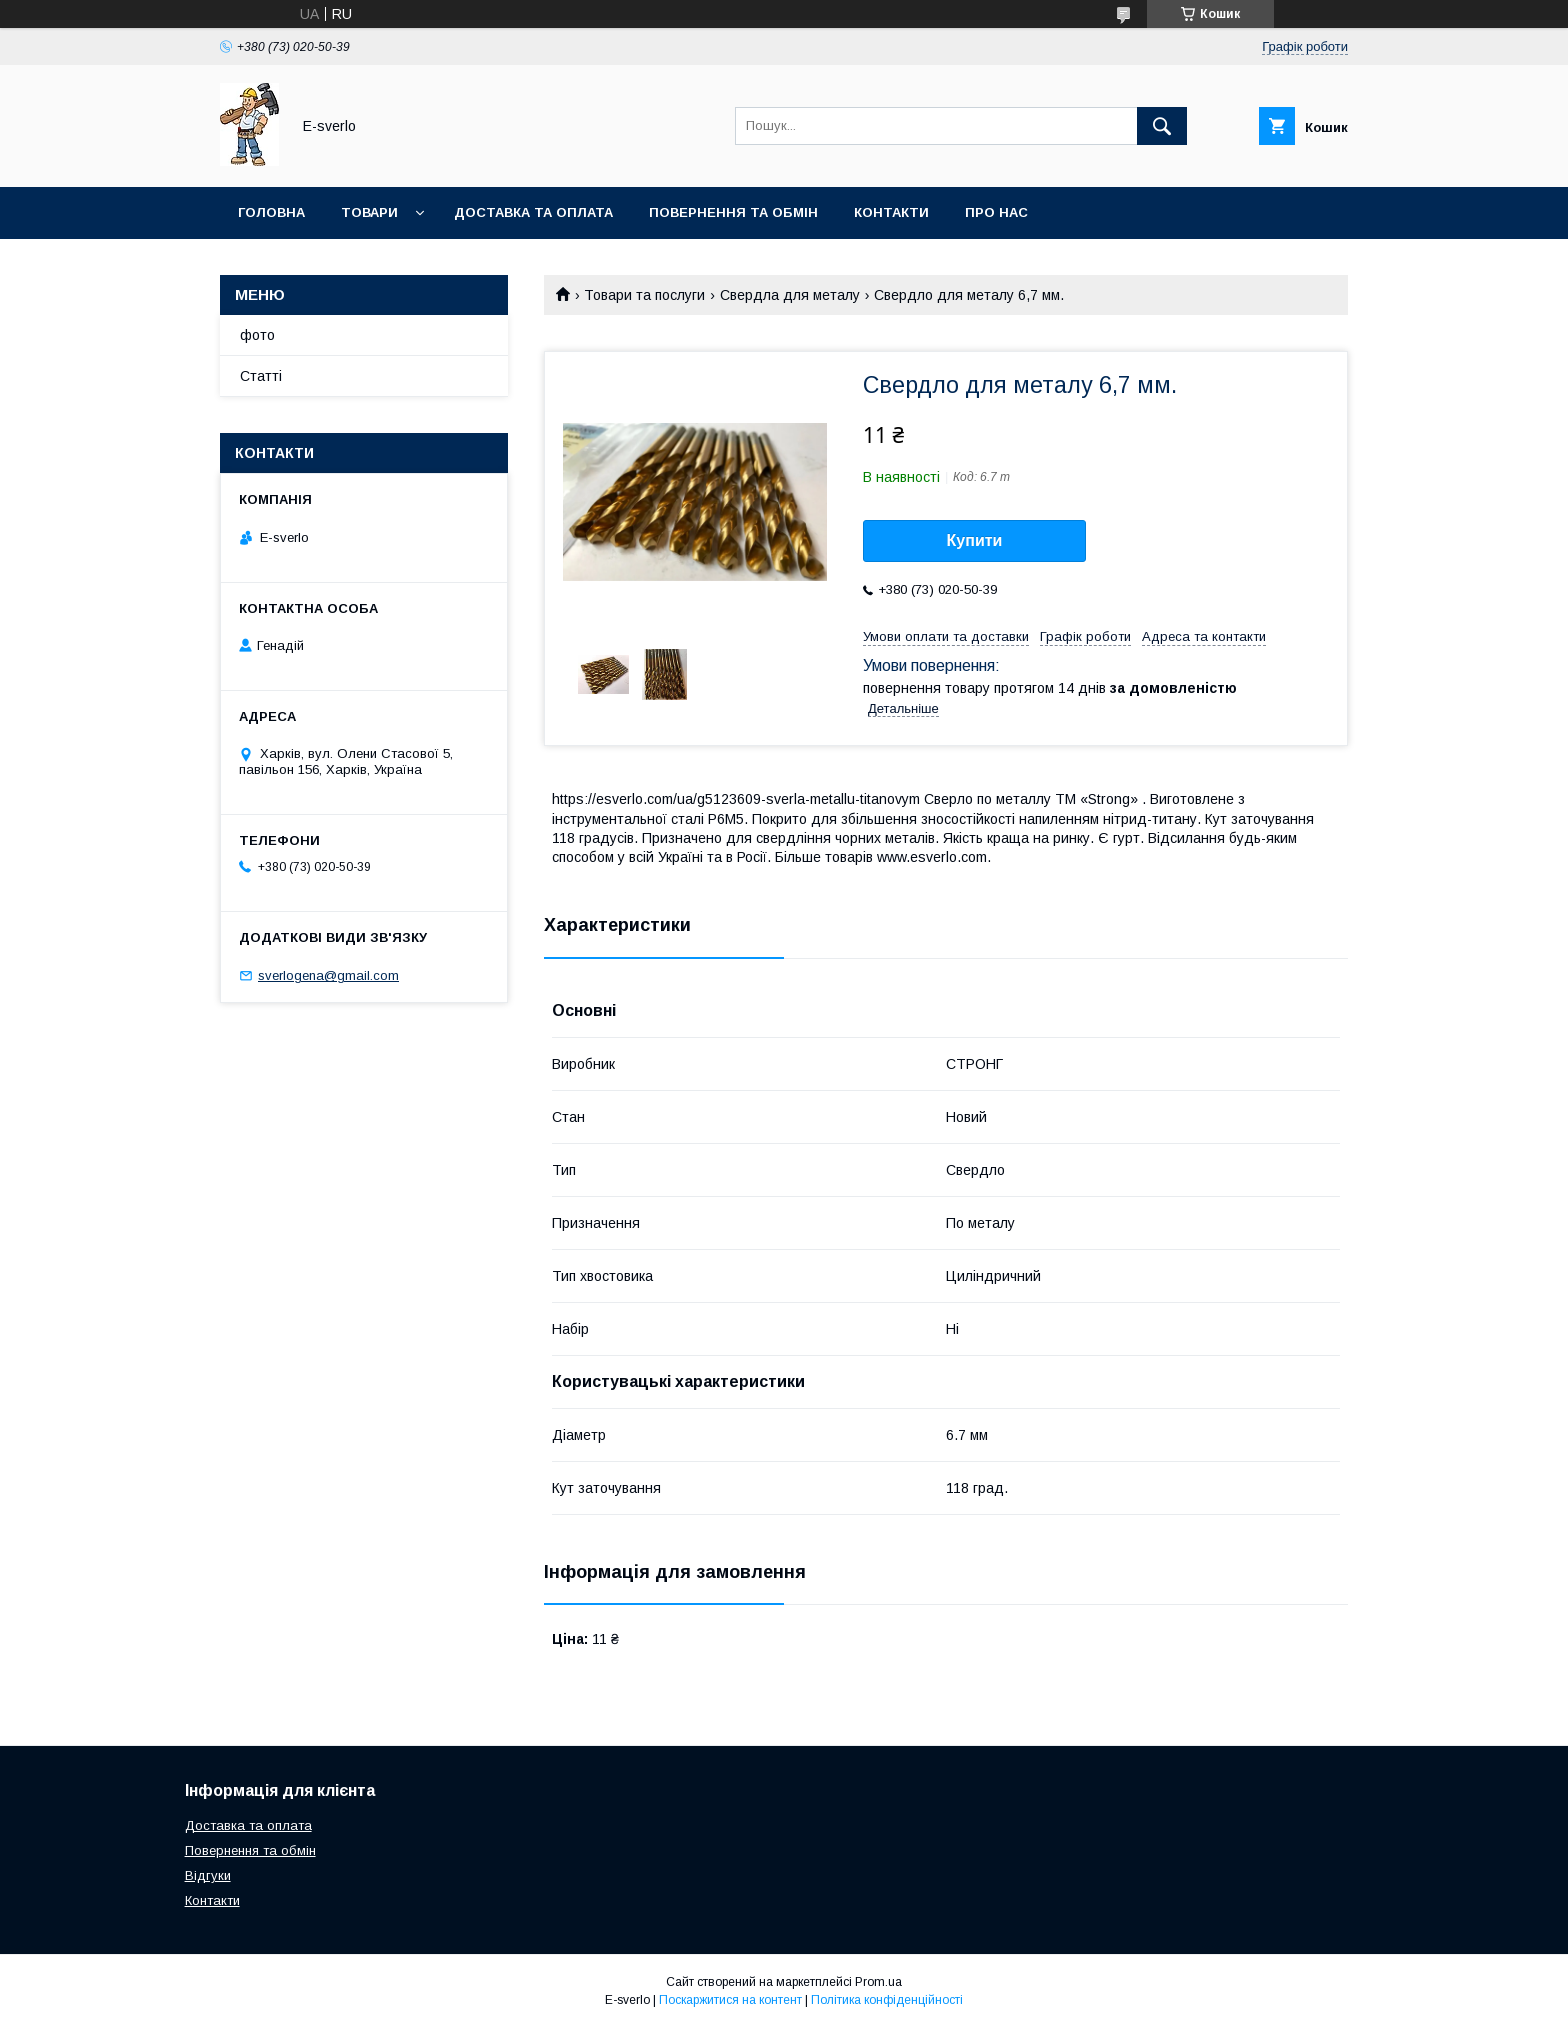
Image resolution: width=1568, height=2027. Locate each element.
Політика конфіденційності (887, 2000)
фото (257, 335)
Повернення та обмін (733, 212)
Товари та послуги (644, 295)
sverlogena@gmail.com (328, 975)
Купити (975, 540)
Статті (261, 376)
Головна (271, 212)
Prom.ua (878, 1982)
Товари (369, 212)
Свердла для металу (790, 295)
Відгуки (208, 1875)
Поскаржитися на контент (730, 2000)
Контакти (891, 212)
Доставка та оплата (533, 212)
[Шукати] (1162, 126)
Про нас (996, 212)
